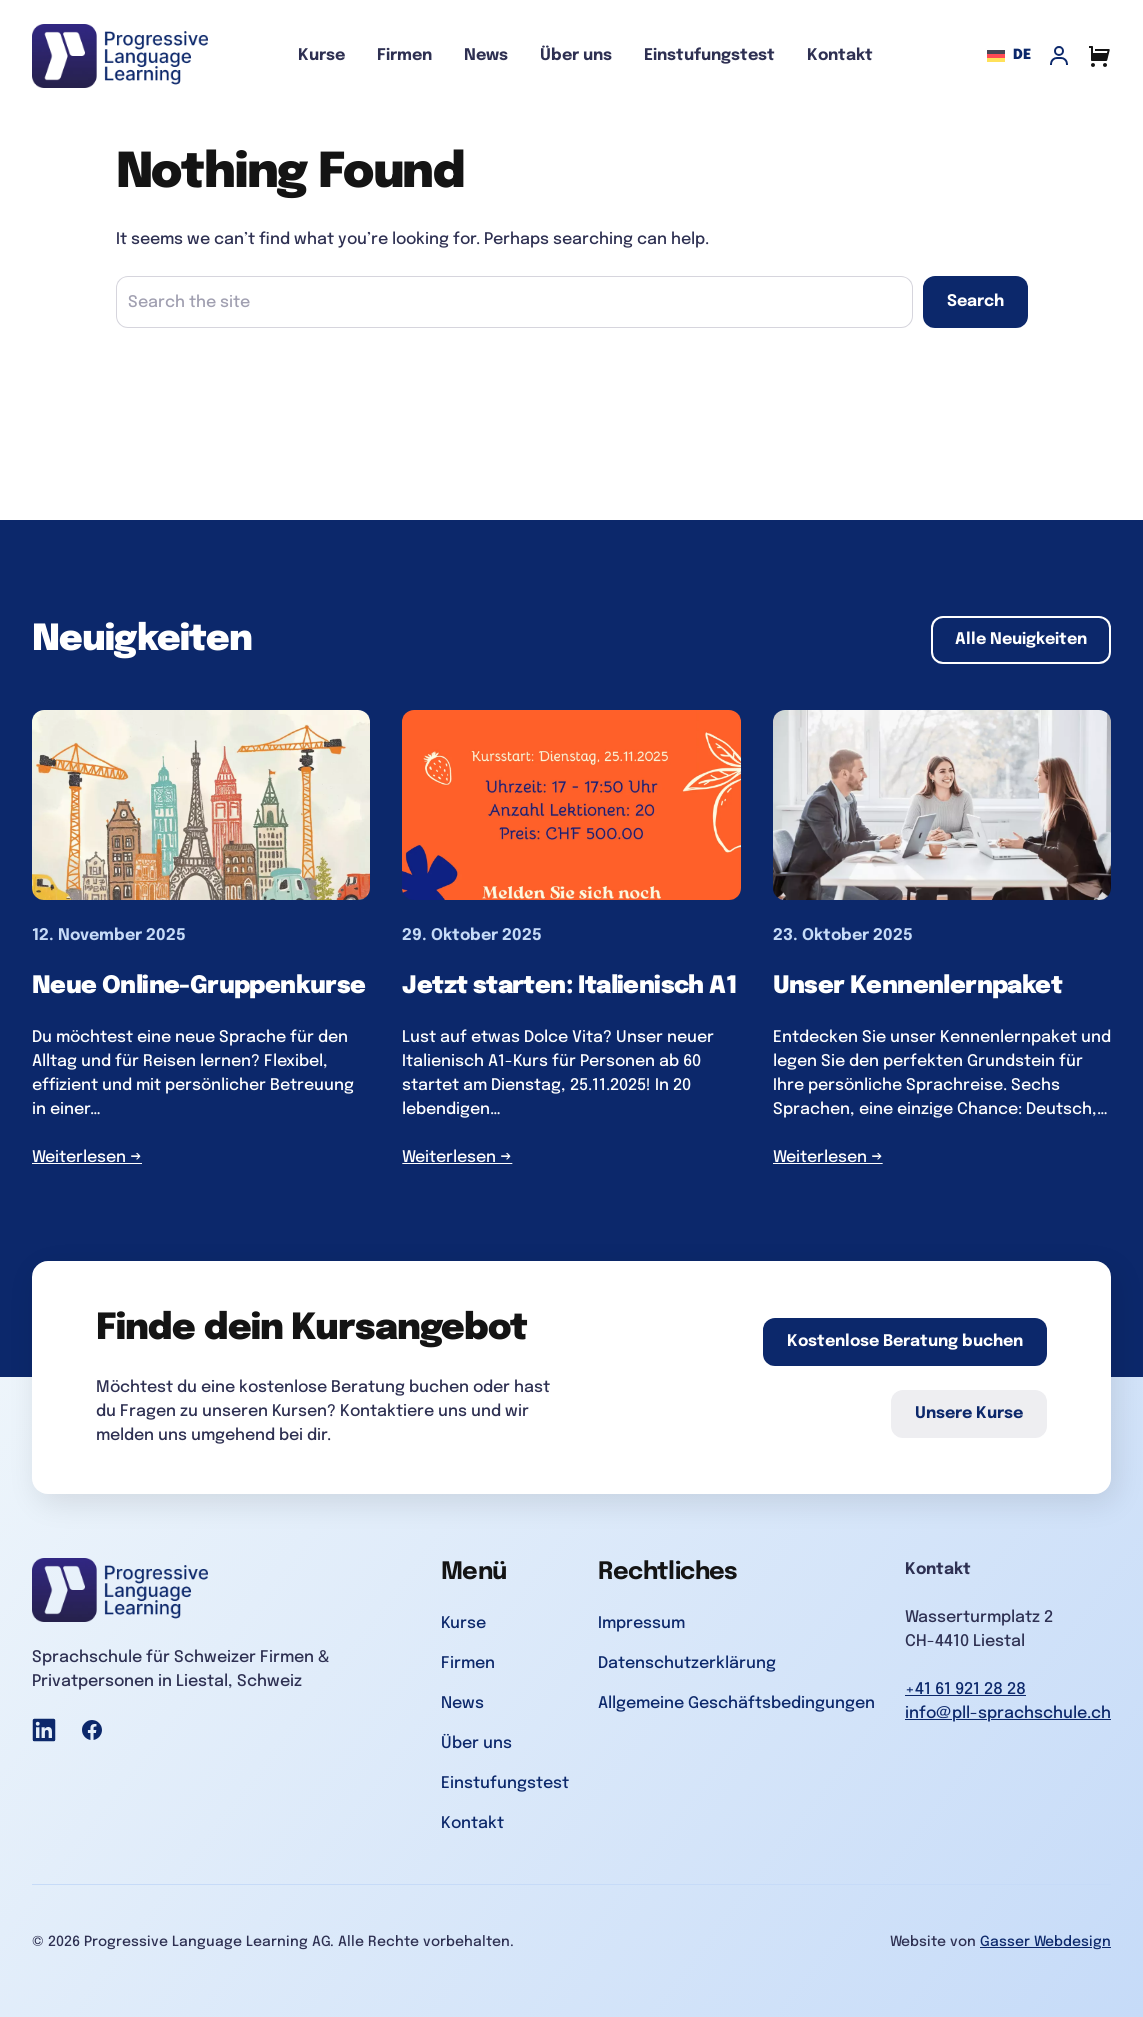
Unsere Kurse (969, 1413)
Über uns (576, 55)
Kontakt (840, 55)
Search (975, 301)
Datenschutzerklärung (687, 1663)
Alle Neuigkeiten (1021, 639)
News (486, 55)
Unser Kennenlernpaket (917, 986)
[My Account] (1059, 56)
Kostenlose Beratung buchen (905, 1341)
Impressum (641, 1623)
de (1009, 56)
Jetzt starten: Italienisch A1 (569, 986)
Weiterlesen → (87, 1157)
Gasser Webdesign (1045, 1942)
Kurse (321, 55)
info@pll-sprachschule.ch (1008, 1713)
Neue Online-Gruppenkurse (199, 986)
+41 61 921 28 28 (965, 1689)
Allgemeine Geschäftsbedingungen (736, 1703)
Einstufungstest (709, 55)
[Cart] (1099, 56)
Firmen (404, 55)
